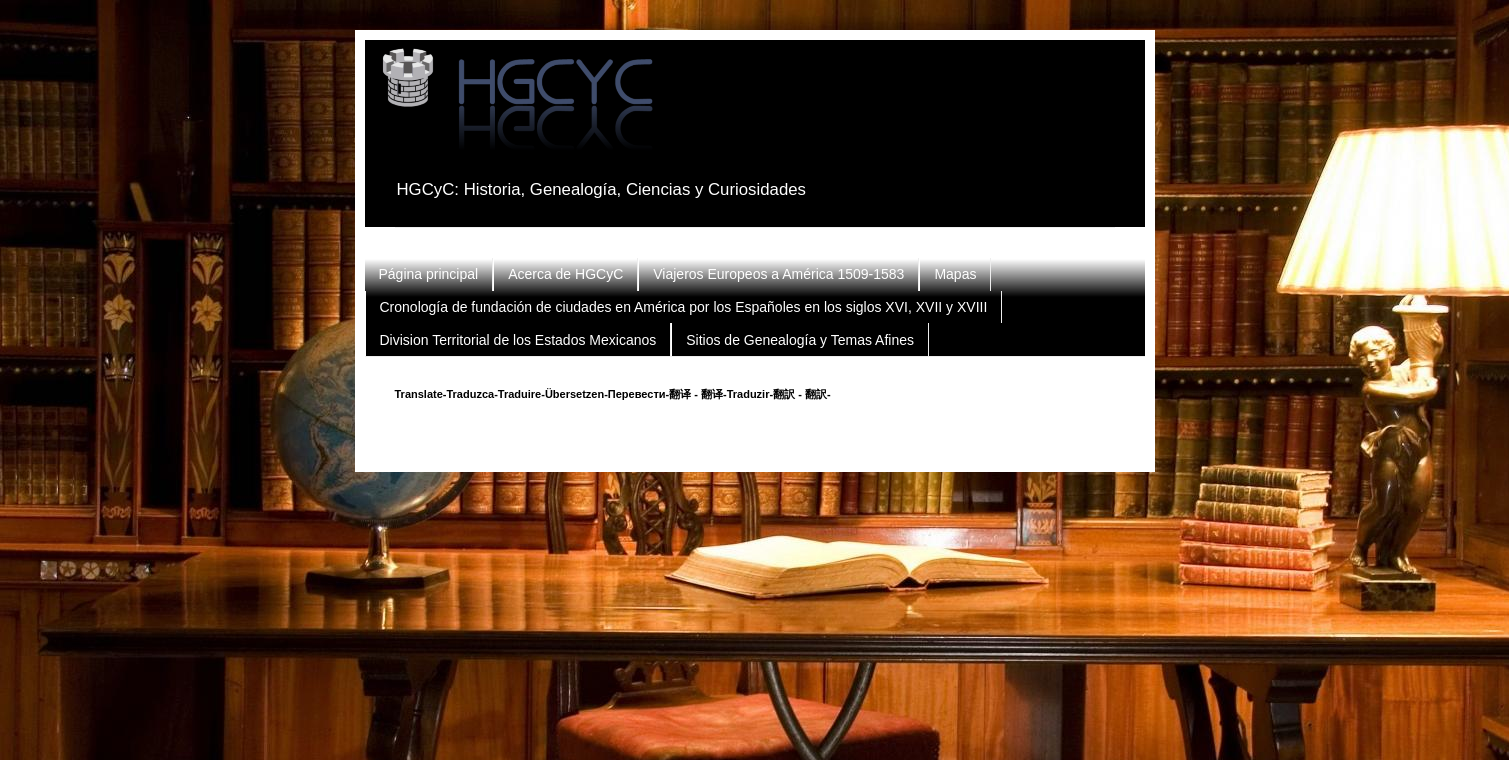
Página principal (429, 274)
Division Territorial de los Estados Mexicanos (518, 340)
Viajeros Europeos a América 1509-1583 (778, 274)
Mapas (955, 274)
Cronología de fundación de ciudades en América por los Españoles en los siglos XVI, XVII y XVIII (684, 307)
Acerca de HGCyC (565, 274)
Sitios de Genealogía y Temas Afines (800, 340)
